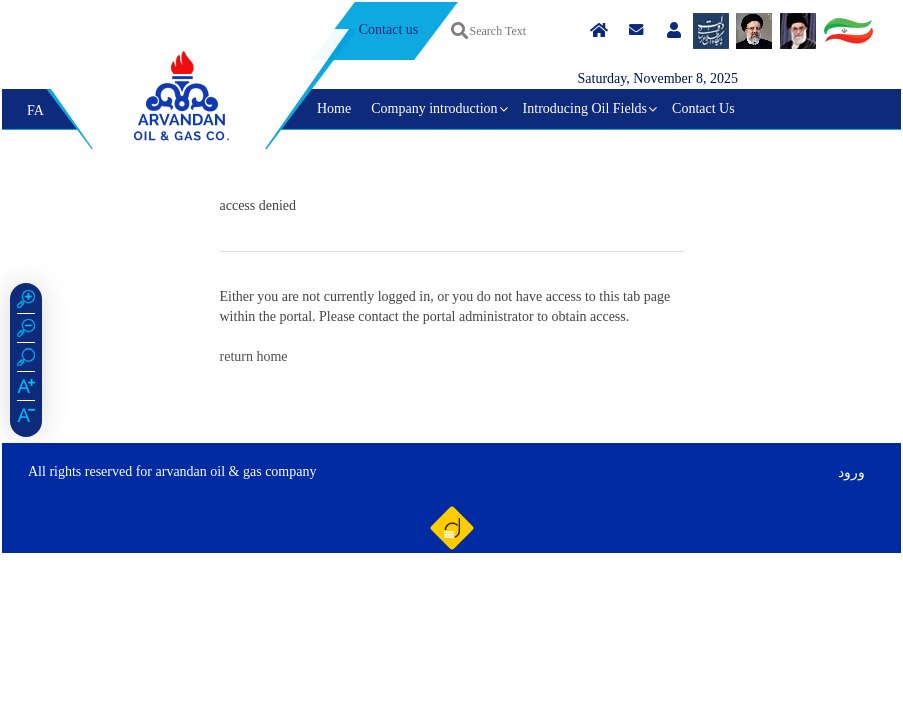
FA (35, 110)
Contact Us (703, 108)
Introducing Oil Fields (585, 108)
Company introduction (434, 108)
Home (334, 108)
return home (254, 356)
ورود (851, 472)
